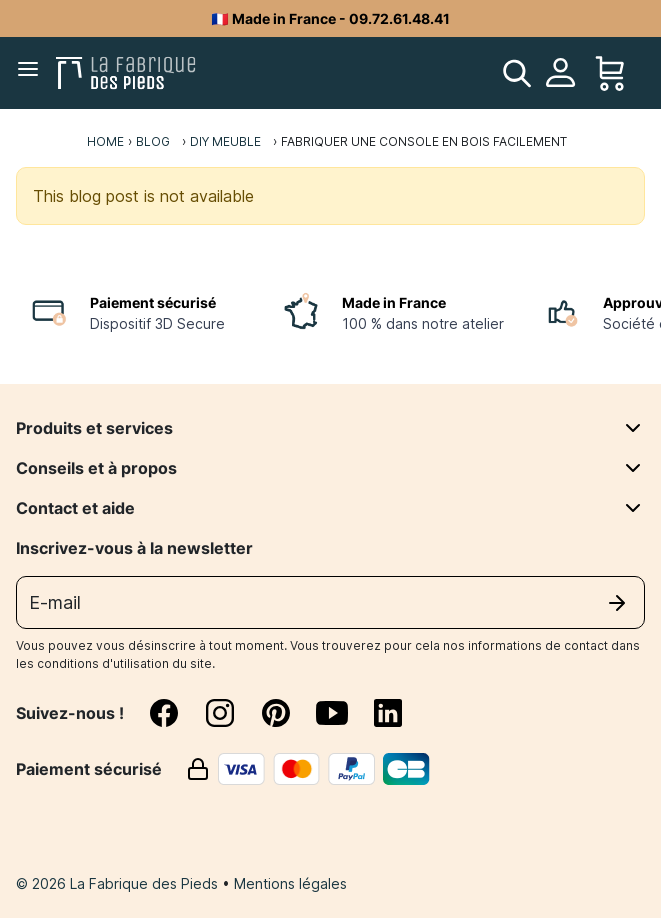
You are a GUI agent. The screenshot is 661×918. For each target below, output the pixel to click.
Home (105, 141)
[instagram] (232, 713)
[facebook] (176, 713)
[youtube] (344, 713)
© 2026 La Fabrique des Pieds (119, 883)
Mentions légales (290, 883)
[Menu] (32, 73)
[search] (517, 73)
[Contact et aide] (633, 508)
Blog (153, 141)
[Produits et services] (633, 428)
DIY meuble (225, 141)
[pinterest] (288, 713)
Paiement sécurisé (153, 302)
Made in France (394, 302)
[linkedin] (388, 713)
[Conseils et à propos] (633, 468)
